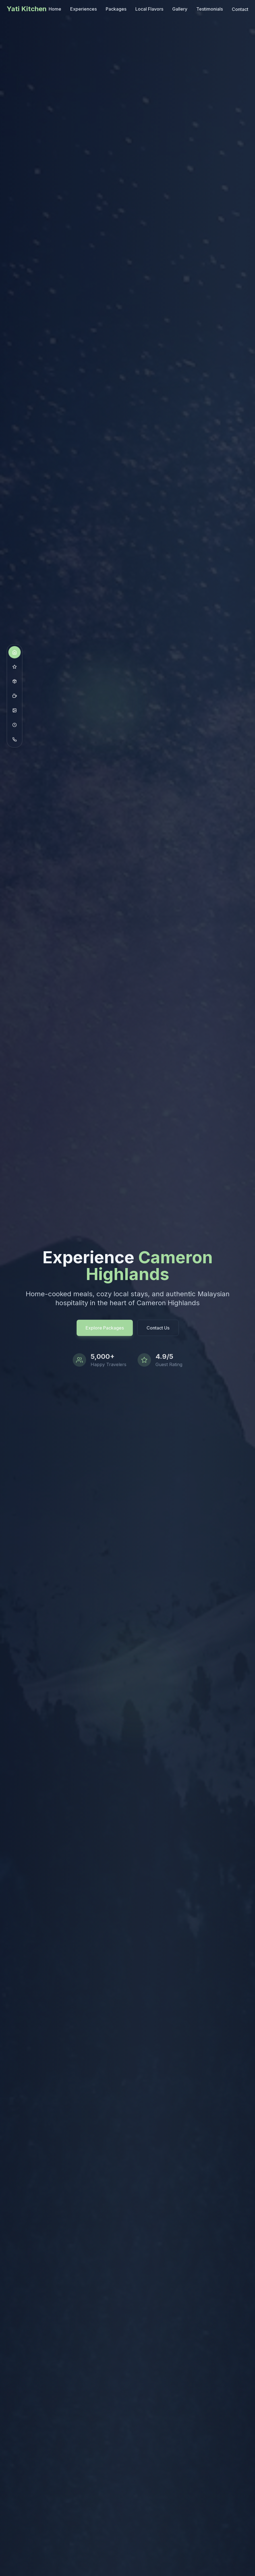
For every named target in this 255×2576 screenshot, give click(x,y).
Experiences (83, 9)
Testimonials (209, 9)
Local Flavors (149, 9)
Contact (240, 8)
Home (55, 9)
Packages (116, 9)
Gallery (179, 9)
